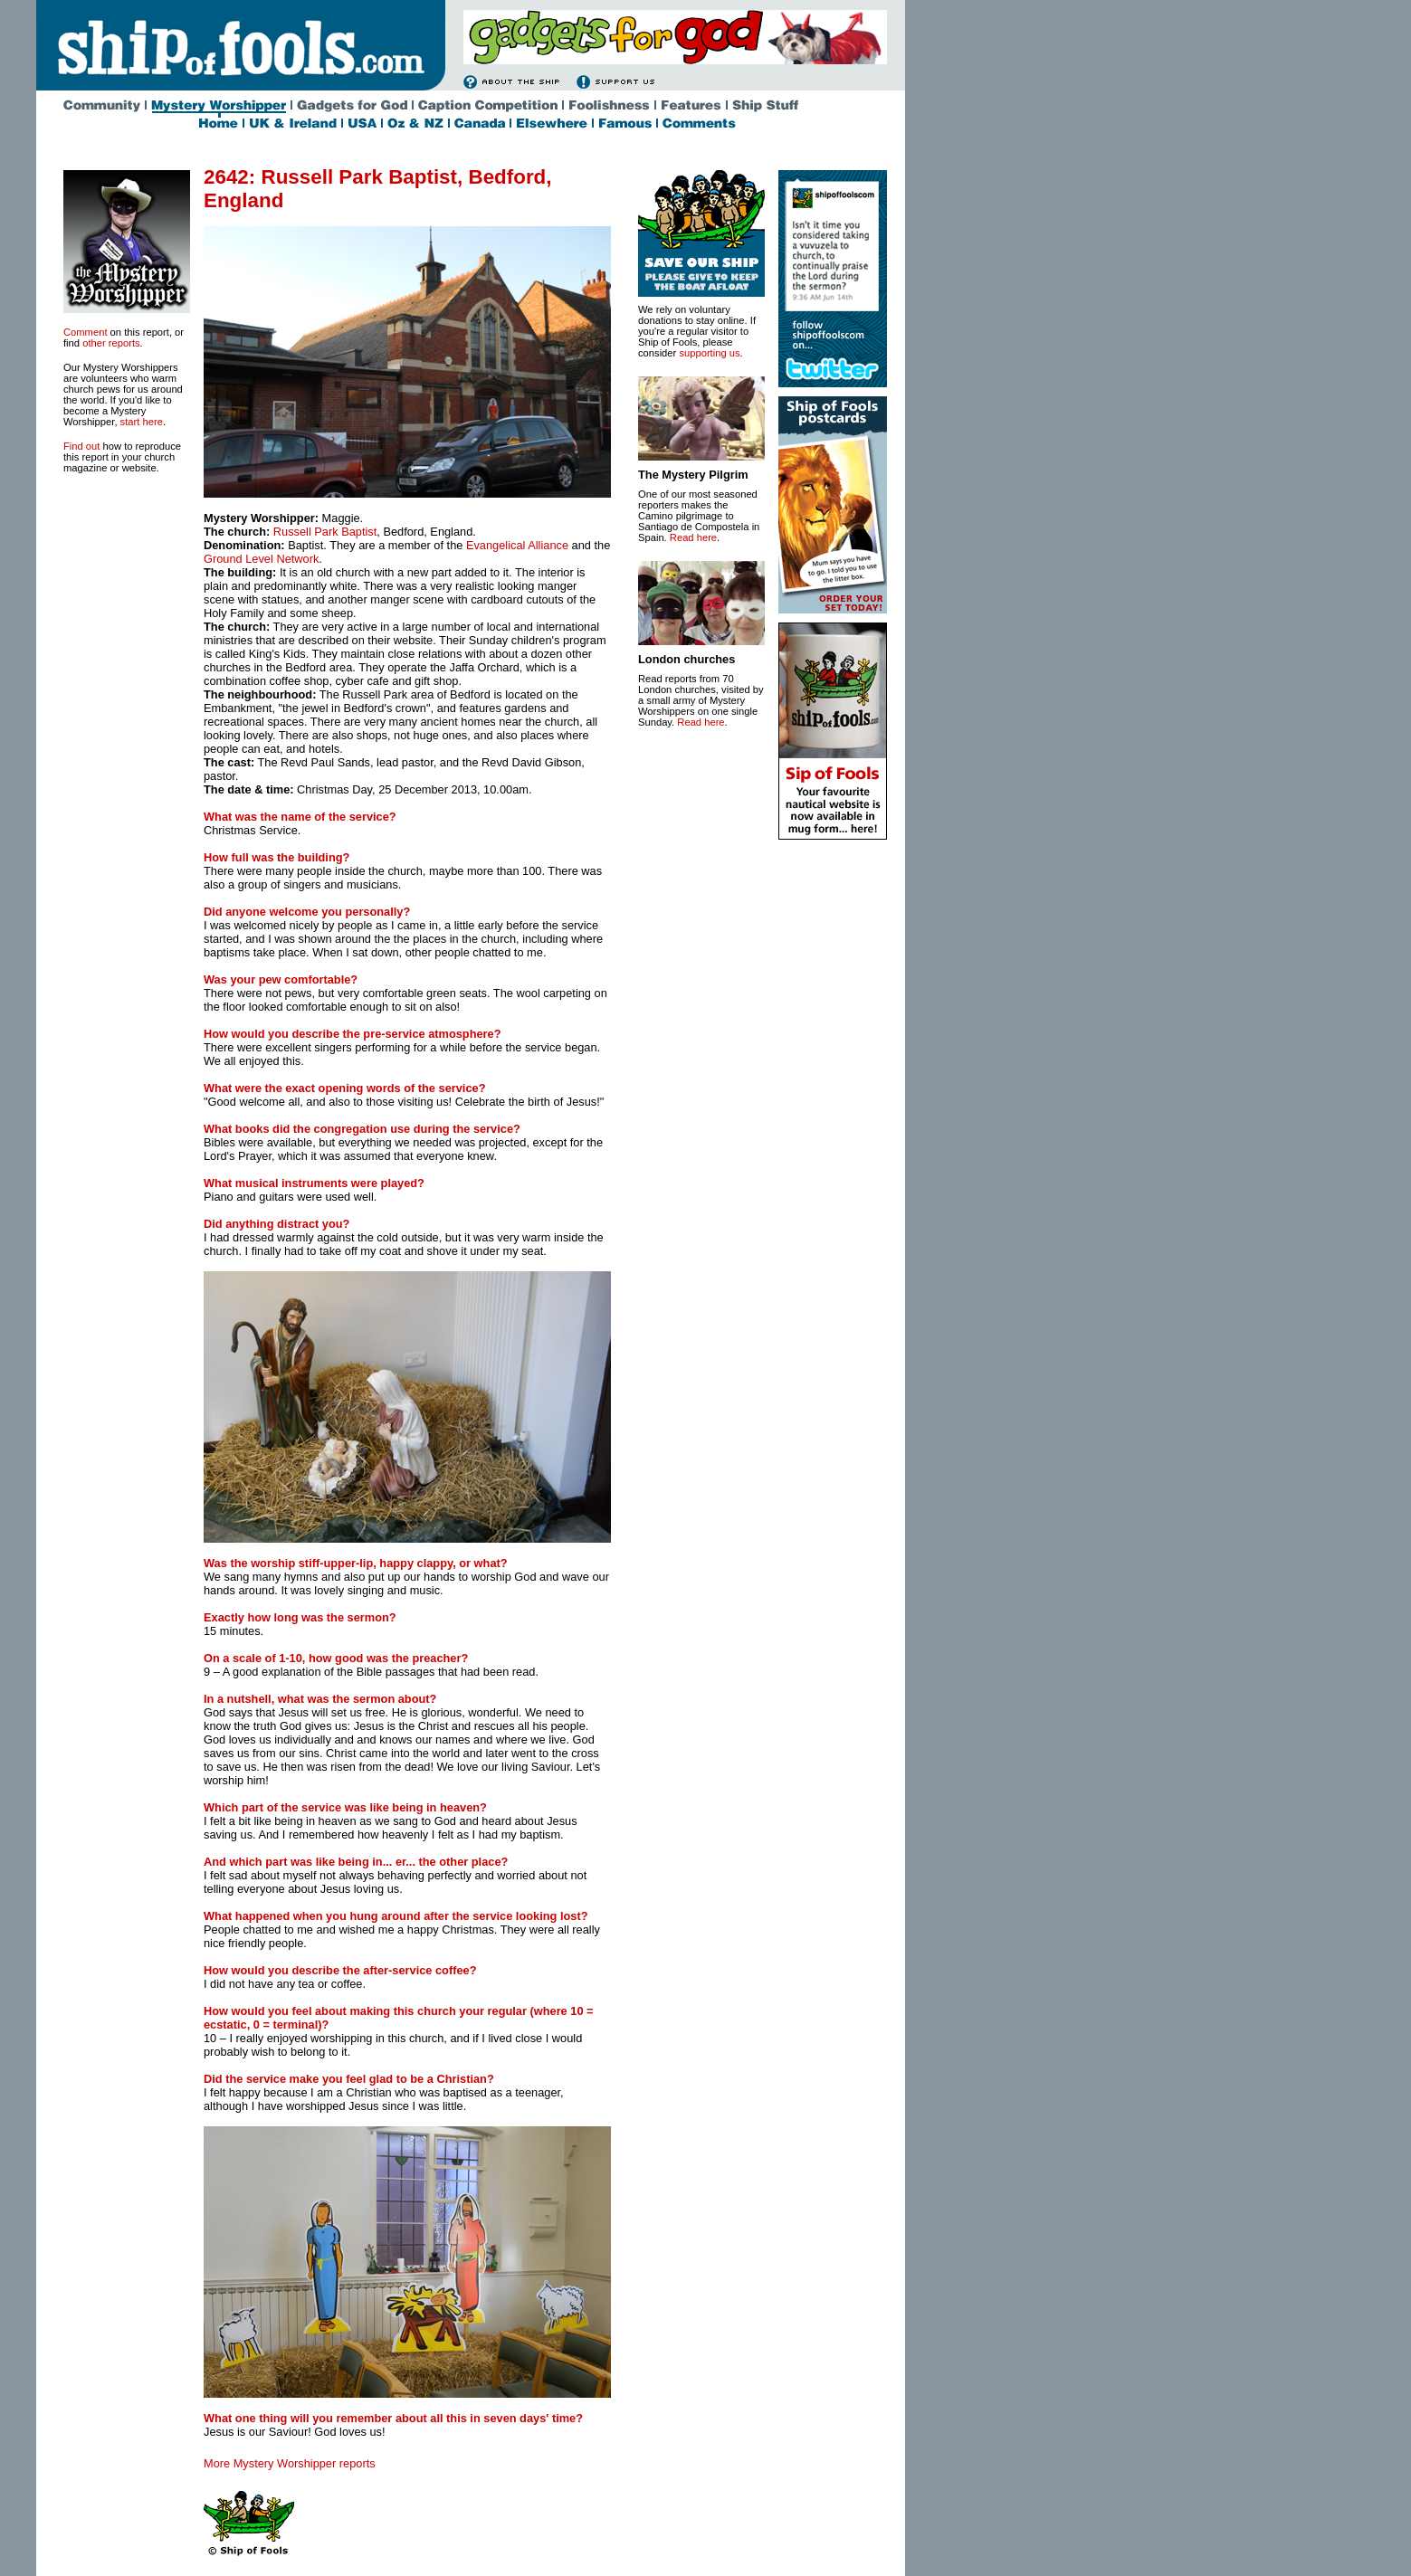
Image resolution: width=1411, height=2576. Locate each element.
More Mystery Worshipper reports (290, 2463)
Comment (85, 332)
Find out (81, 446)
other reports (110, 342)
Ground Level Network (261, 559)
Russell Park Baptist (325, 531)
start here (141, 421)
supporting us (709, 352)
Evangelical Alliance (517, 545)
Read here (693, 537)
